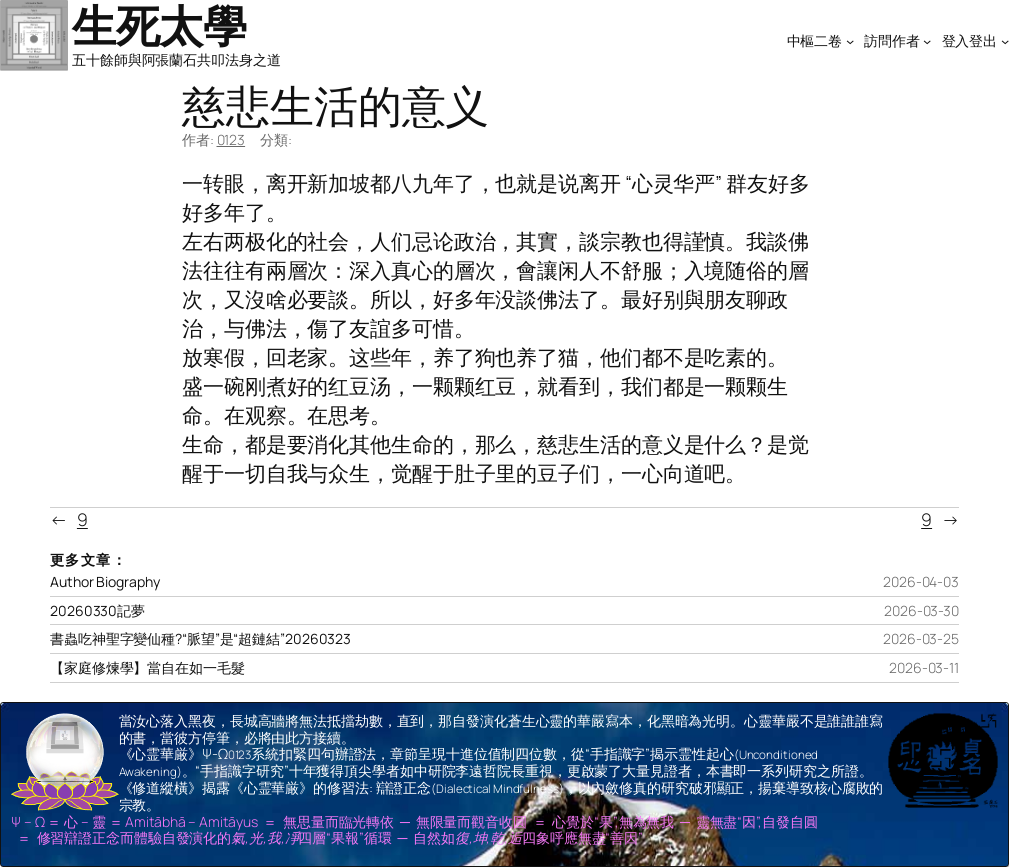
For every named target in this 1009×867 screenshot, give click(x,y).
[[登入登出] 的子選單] (1005, 40)
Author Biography (104, 582)
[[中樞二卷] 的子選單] (850, 40)
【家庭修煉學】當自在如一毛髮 (147, 668)
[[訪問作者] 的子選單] (927, 40)
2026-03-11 (924, 667)
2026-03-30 (921, 610)
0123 (231, 139)
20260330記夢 (97, 611)
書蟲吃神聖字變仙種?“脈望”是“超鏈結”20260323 (200, 639)
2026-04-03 (921, 581)
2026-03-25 (921, 638)
